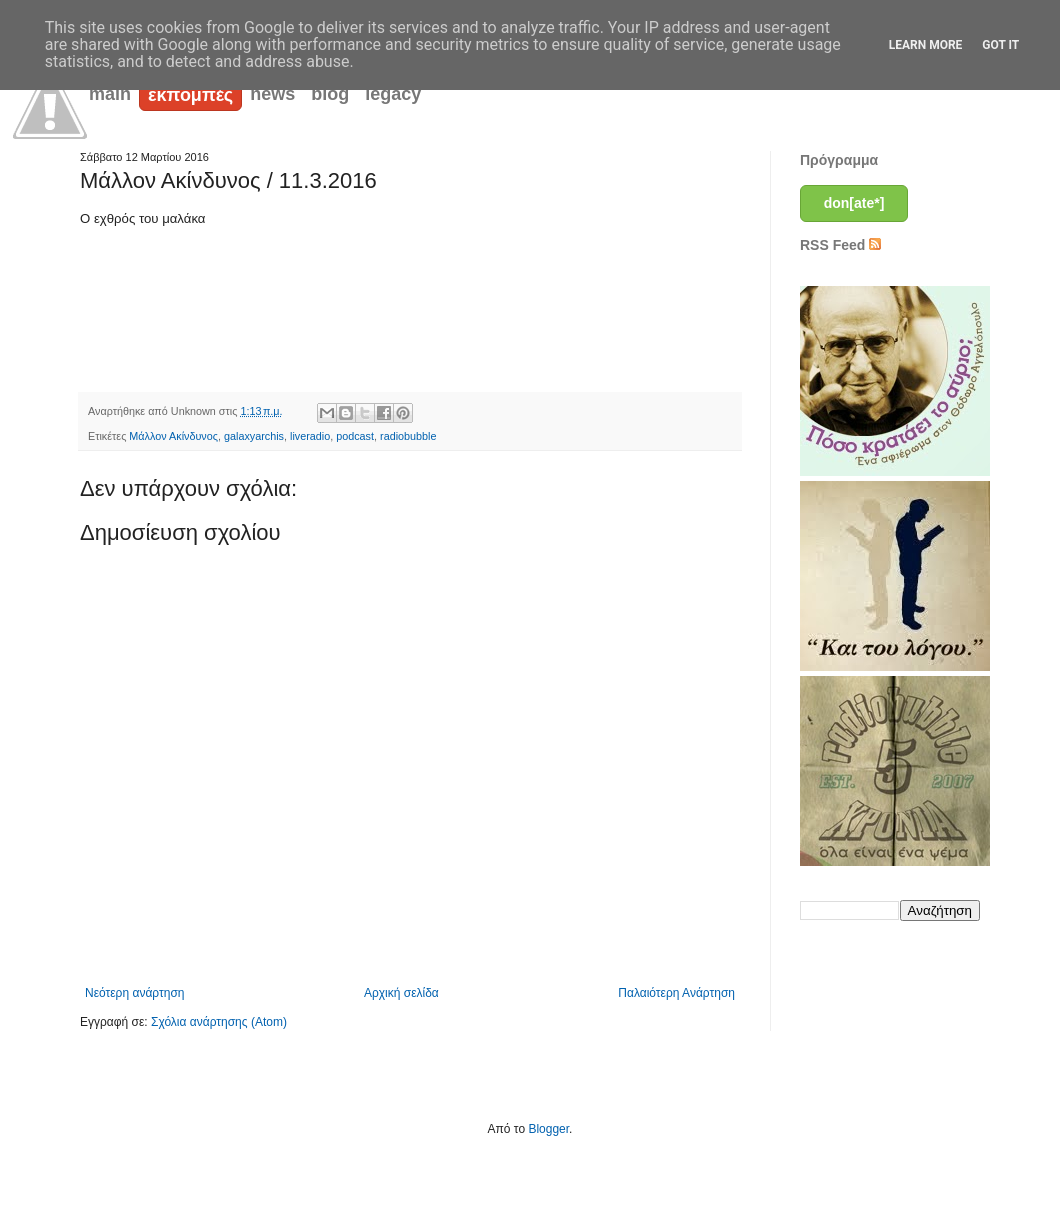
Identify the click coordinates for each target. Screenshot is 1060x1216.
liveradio (310, 436)
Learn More (926, 45)
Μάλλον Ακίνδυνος (173, 436)
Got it (1000, 45)
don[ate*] (854, 203)
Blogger (548, 1129)
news (272, 94)
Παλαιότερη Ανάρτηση (676, 993)
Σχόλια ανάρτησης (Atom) (219, 1022)
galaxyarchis (254, 436)
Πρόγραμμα (839, 160)
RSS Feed (840, 245)
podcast (355, 436)
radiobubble (408, 436)
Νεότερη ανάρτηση (134, 993)
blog (330, 94)
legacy (393, 94)
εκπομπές (190, 95)
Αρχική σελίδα (401, 993)
